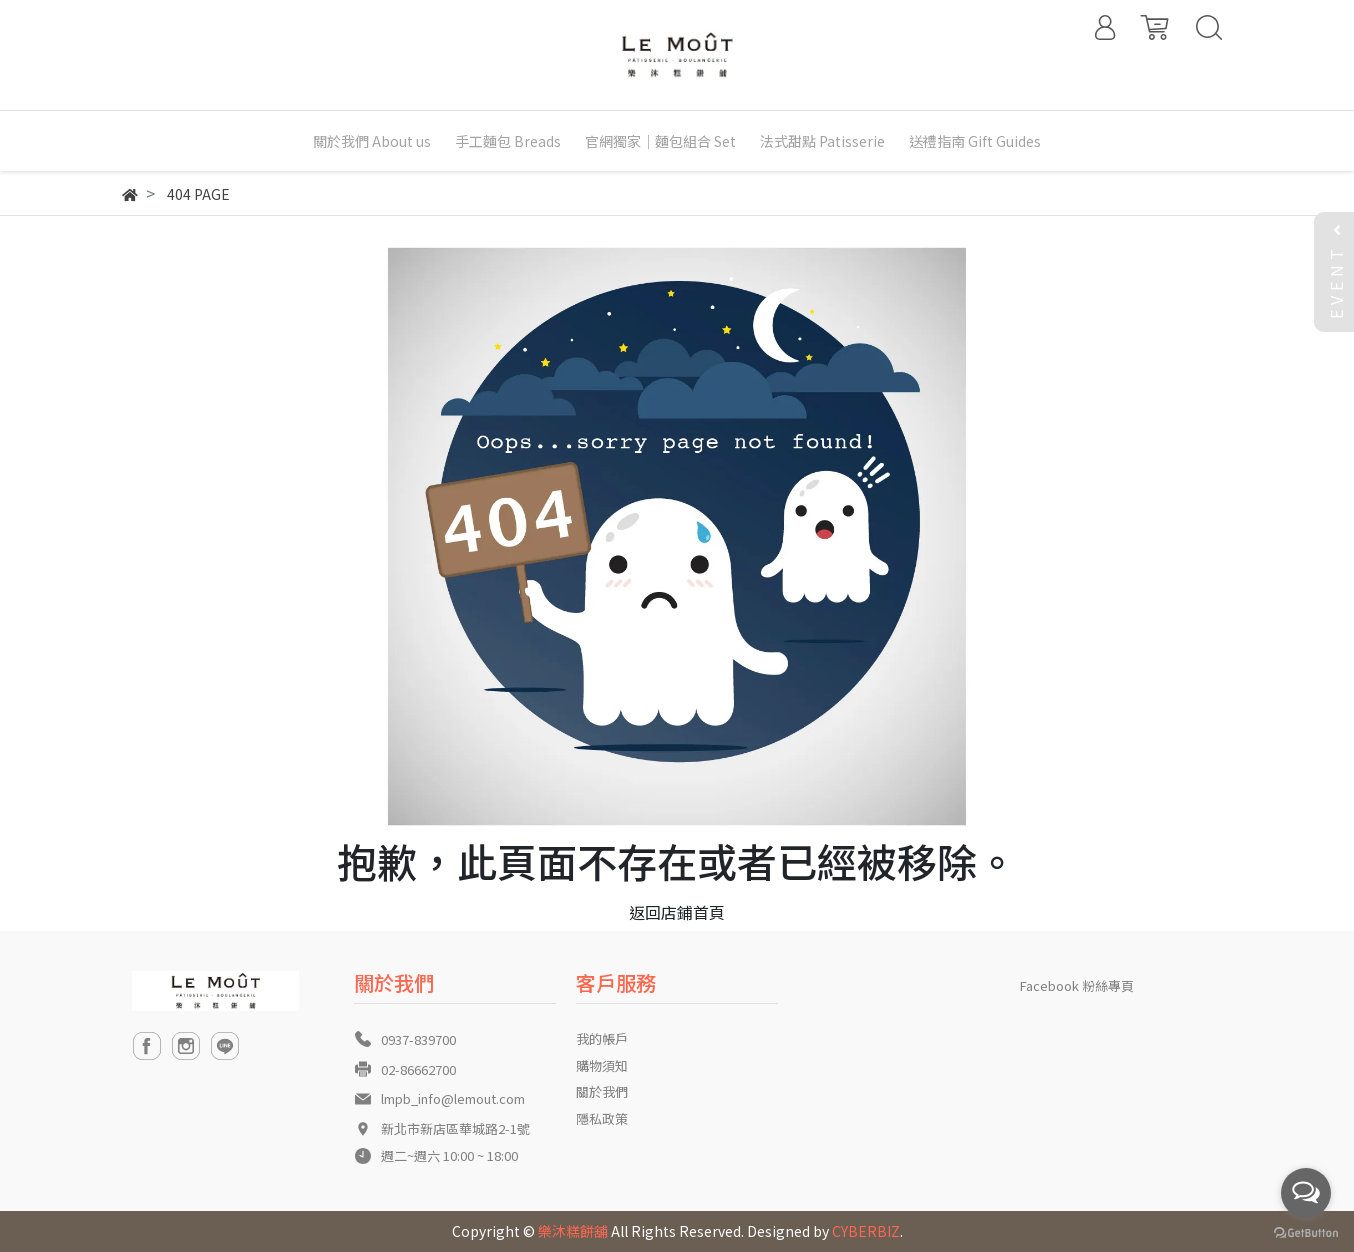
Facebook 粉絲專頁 (1077, 985)
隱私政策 (602, 1118)
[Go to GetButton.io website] (1306, 1231)
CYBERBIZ (866, 1231)
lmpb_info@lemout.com (453, 1098)
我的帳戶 (602, 1038)
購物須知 (602, 1065)
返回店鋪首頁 (677, 912)
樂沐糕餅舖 (573, 1231)
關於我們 (602, 1091)
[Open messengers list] (1306, 1193)
